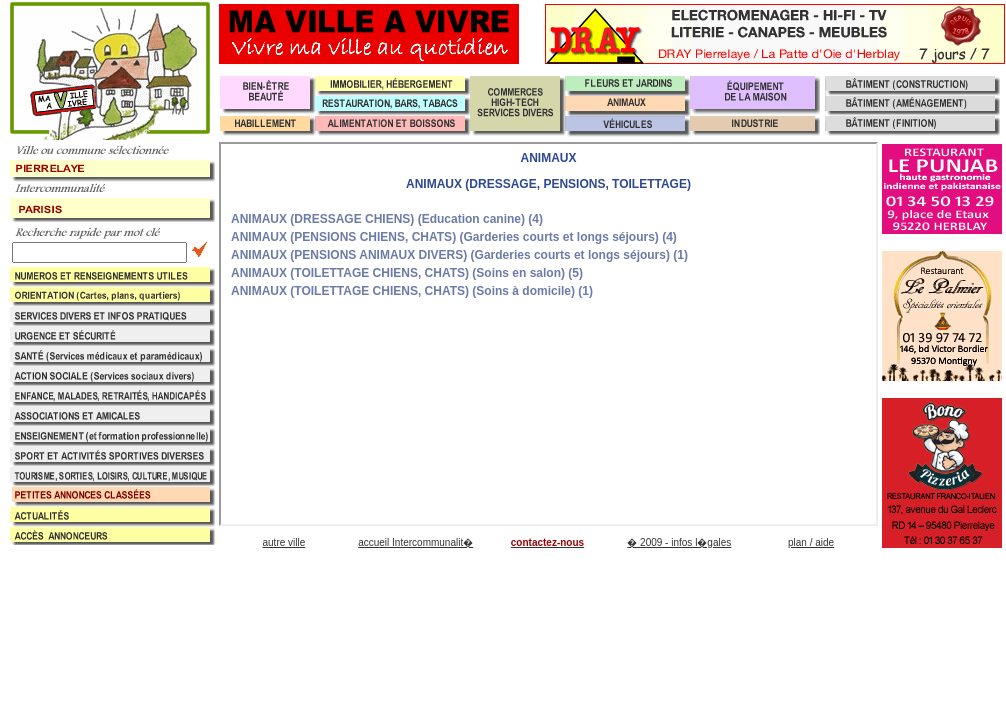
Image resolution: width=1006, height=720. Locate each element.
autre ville (283, 542)
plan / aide (811, 542)
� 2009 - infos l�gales (679, 542)
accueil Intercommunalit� (415, 542)
